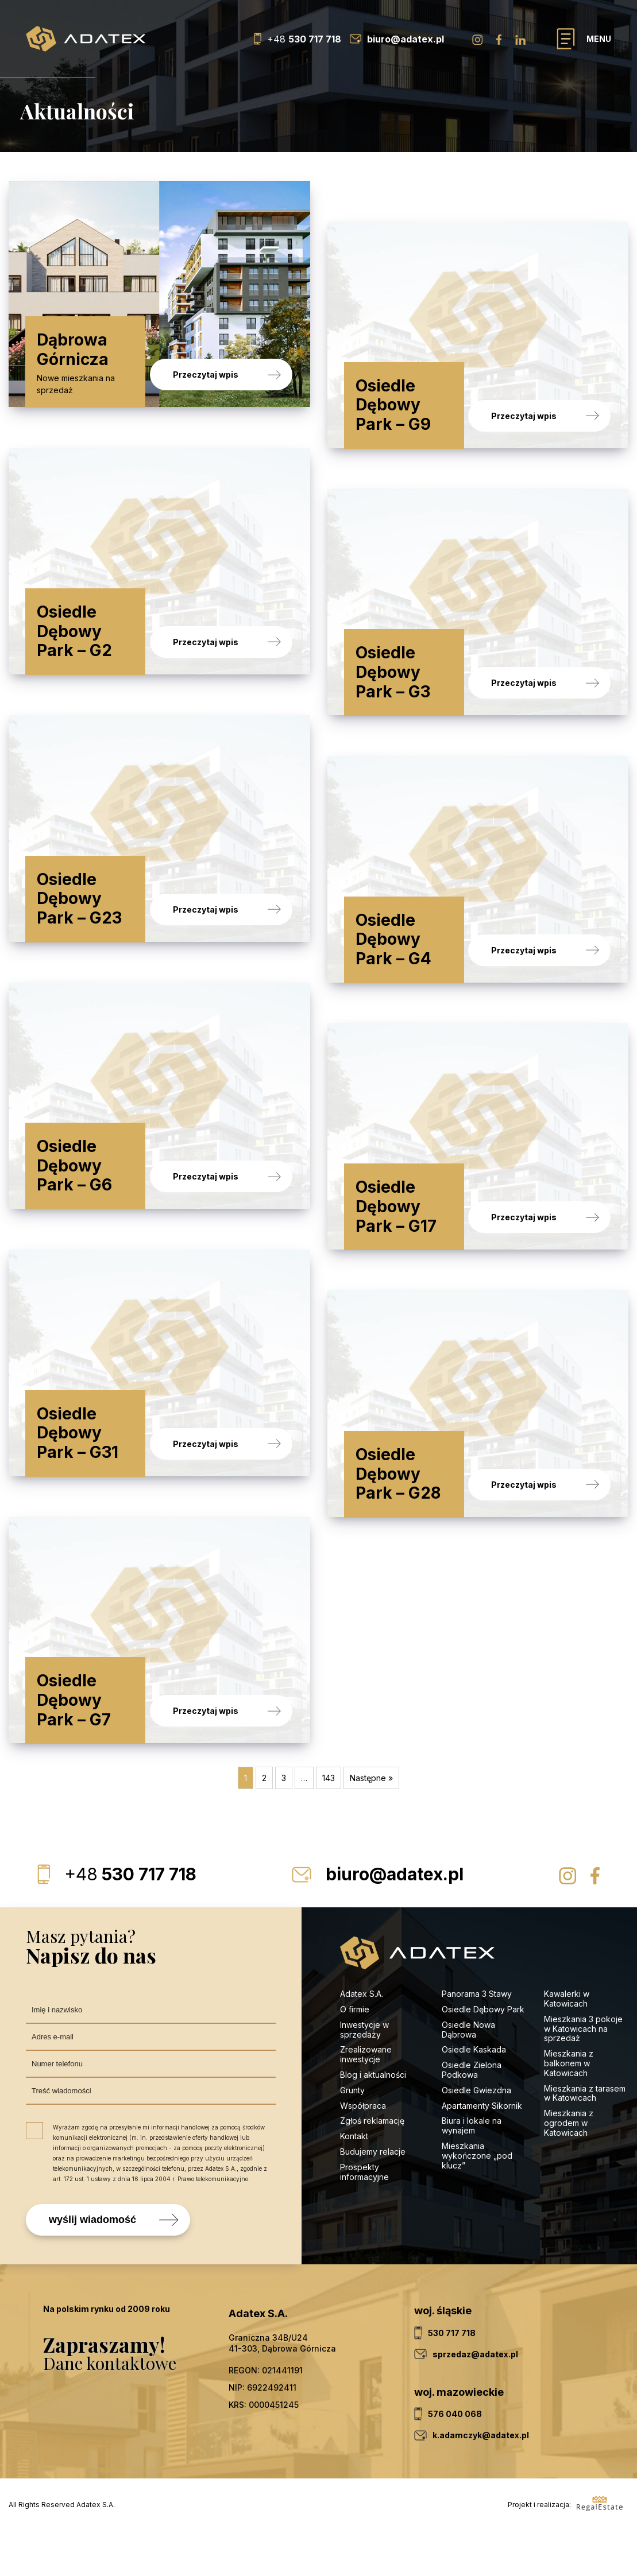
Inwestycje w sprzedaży (364, 2074)
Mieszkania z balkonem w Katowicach (568, 2108)
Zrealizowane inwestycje (366, 2099)
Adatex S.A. (361, 2038)
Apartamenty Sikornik (482, 2150)
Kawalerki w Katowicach (566, 2043)
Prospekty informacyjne (364, 2216)
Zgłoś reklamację (372, 2165)
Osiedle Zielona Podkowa (471, 2114)
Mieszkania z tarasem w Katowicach (585, 2137)
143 (328, 1823)
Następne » (371, 1823)
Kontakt (354, 2181)
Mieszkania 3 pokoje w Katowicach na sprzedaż (583, 2073)
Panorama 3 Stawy (477, 2038)
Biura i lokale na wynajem (471, 2170)
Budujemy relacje (374, 2196)
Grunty (352, 2135)
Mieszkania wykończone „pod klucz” (477, 2200)
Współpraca (363, 2150)
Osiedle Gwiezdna (476, 2135)
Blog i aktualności (373, 2119)
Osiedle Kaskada (474, 2094)
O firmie (354, 2054)
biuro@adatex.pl (395, 1918)
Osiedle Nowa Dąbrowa (468, 2074)
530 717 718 (130, 1918)
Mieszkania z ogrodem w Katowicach (568, 2167)
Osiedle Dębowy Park (483, 2054)
